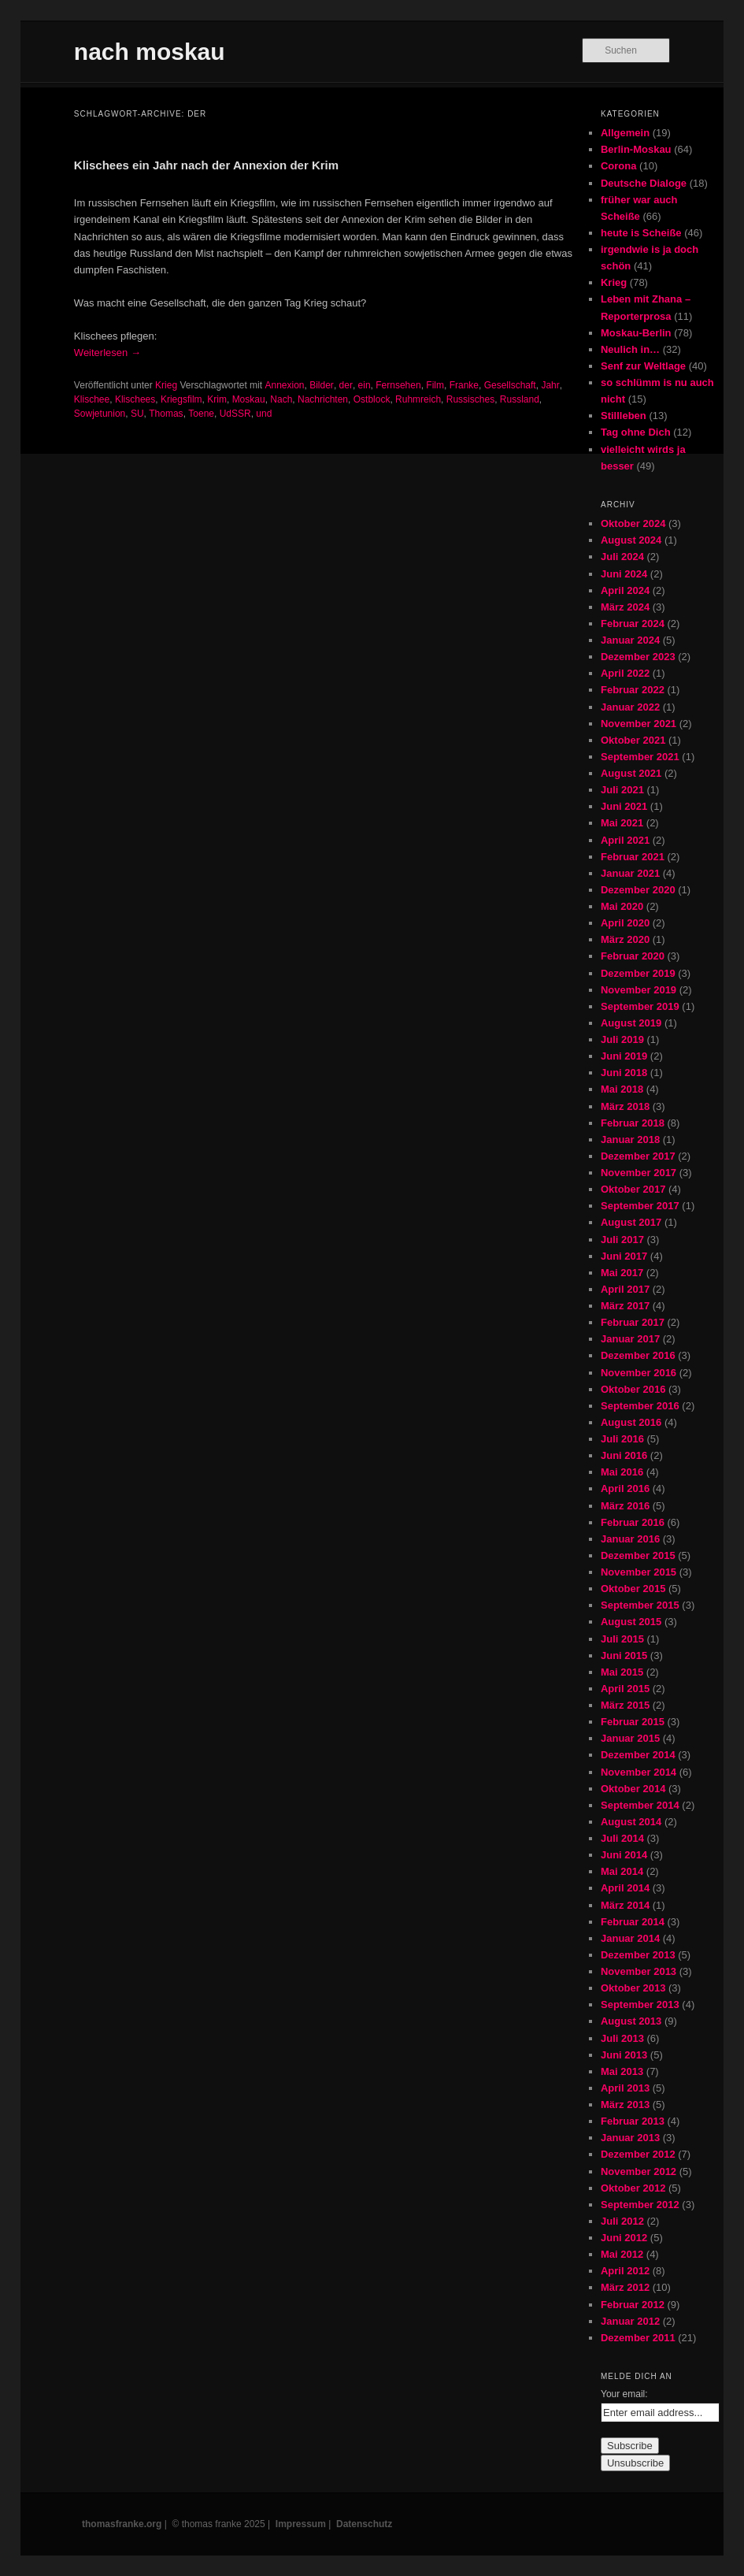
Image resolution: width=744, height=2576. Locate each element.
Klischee (91, 399)
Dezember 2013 (638, 1955)
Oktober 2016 (633, 1389)
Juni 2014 (624, 1855)
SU (137, 413)
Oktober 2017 (633, 1189)
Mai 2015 (622, 1672)
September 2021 (640, 757)
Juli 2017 (622, 1239)
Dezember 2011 (638, 2338)
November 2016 (638, 1373)
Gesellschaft (510, 385)
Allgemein (625, 133)
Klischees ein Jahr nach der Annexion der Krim (206, 165)
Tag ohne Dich (636, 432)
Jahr (550, 385)
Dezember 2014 (638, 1755)
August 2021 (631, 773)
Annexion (284, 385)
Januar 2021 (630, 873)
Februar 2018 (632, 1123)
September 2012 (640, 2204)
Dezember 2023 (638, 657)
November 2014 (638, 1772)
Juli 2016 (622, 1439)
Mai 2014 (622, 1871)
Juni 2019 (624, 1056)
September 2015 (640, 1605)
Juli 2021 (622, 790)
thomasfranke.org (121, 2524)
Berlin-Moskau (636, 149)
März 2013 (625, 2104)
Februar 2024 (632, 623)
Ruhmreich (418, 399)
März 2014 (625, 1905)
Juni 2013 (624, 2055)
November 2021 (638, 723)
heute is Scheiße (641, 233)
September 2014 (640, 1805)
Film (435, 385)
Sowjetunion (99, 413)
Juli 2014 (622, 1838)
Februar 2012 (632, 2305)
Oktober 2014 (633, 1789)
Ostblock (372, 399)
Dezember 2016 (638, 1355)
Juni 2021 (624, 806)
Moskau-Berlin (636, 333)
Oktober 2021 (633, 740)
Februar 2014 (632, 1922)
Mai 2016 (622, 1472)
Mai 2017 (622, 1273)
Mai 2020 (622, 906)
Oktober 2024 (633, 523)
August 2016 (631, 1422)
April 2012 (625, 2271)
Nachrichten (323, 399)
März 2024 (625, 607)
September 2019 (640, 1006)
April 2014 (625, 1888)
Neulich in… (630, 349)
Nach (281, 399)
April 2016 (625, 1488)
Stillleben (623, 415)
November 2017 (638, 1173)
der (346, 385)
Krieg (166, 385)
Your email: (624, 2394)
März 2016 (625, 1506)
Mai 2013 (622, 2071)
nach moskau (149, 52)
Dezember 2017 (638, 1156)
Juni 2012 (624, 2238)
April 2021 (625, 840)
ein (364, 385)
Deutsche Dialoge (644, 183)
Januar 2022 (630, 707)
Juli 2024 (622, 556)
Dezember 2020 (638, 890)
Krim (217, 399)
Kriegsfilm (181, 399)
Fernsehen (398, 385)
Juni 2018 (624, 1072)
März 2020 (625, 939)
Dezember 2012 (638, 2154)
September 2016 (640, 1406)
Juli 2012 (622, 2221)
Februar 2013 (632, 2121)
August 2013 (631, 2021)
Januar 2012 (630, 2321)
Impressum (301, 2524)
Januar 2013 (630, 2138)
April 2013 (625, 2088)
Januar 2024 (630, 640)
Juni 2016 (624, 1455)
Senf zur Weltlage (643, 366)
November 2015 (638, 1572)
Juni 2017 (624, 1256)
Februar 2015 (632, 1722)
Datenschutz (364, 2524)
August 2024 (631, 540)
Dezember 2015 (638, 1555)
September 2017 (640, 1206)
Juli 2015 (622, 1639)
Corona (619, 166)
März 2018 (625, 1106)
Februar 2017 (632, 1322)
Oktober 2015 (633, 1588)
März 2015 (625, 1705)
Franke (464, 385)
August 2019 (631, 1023)
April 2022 (625, 673)
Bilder (321, 385)
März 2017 (625, 1306)
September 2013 (640, 2004)
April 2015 (625, 1688)
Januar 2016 (630, 1539)
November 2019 (638, 990)
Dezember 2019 (638, 973)
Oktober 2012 (633, 2188)
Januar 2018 (630, 1139)
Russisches (470, 399)
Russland (519, 399)
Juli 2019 (622, 1039)
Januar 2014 (630, 1938)
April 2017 (625, 1289)
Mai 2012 (622, 2254)
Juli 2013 (622, 2038)
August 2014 (631, 1822)
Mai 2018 (622, 1089)
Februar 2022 (632, 690)
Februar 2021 (632, 857)
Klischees (135, 399)
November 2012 (638, 2171)
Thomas (166, 413)
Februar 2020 (632, 956)
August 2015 (631, 1622)
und (264, 413)
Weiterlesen (107, 352)
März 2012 (625, 2287)
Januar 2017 (630, 1339)
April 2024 (625, 590)
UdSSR (235, 413)
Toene (201, 413)
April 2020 (625, 923)
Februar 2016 (632, 1522)
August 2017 (631, 1222)
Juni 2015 (624, 1655)
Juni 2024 (624, 574)
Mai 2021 (622, 823)
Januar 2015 (630, 1738)
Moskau (248, 399)
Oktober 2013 (633, 1988)
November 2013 (638, 1971)
